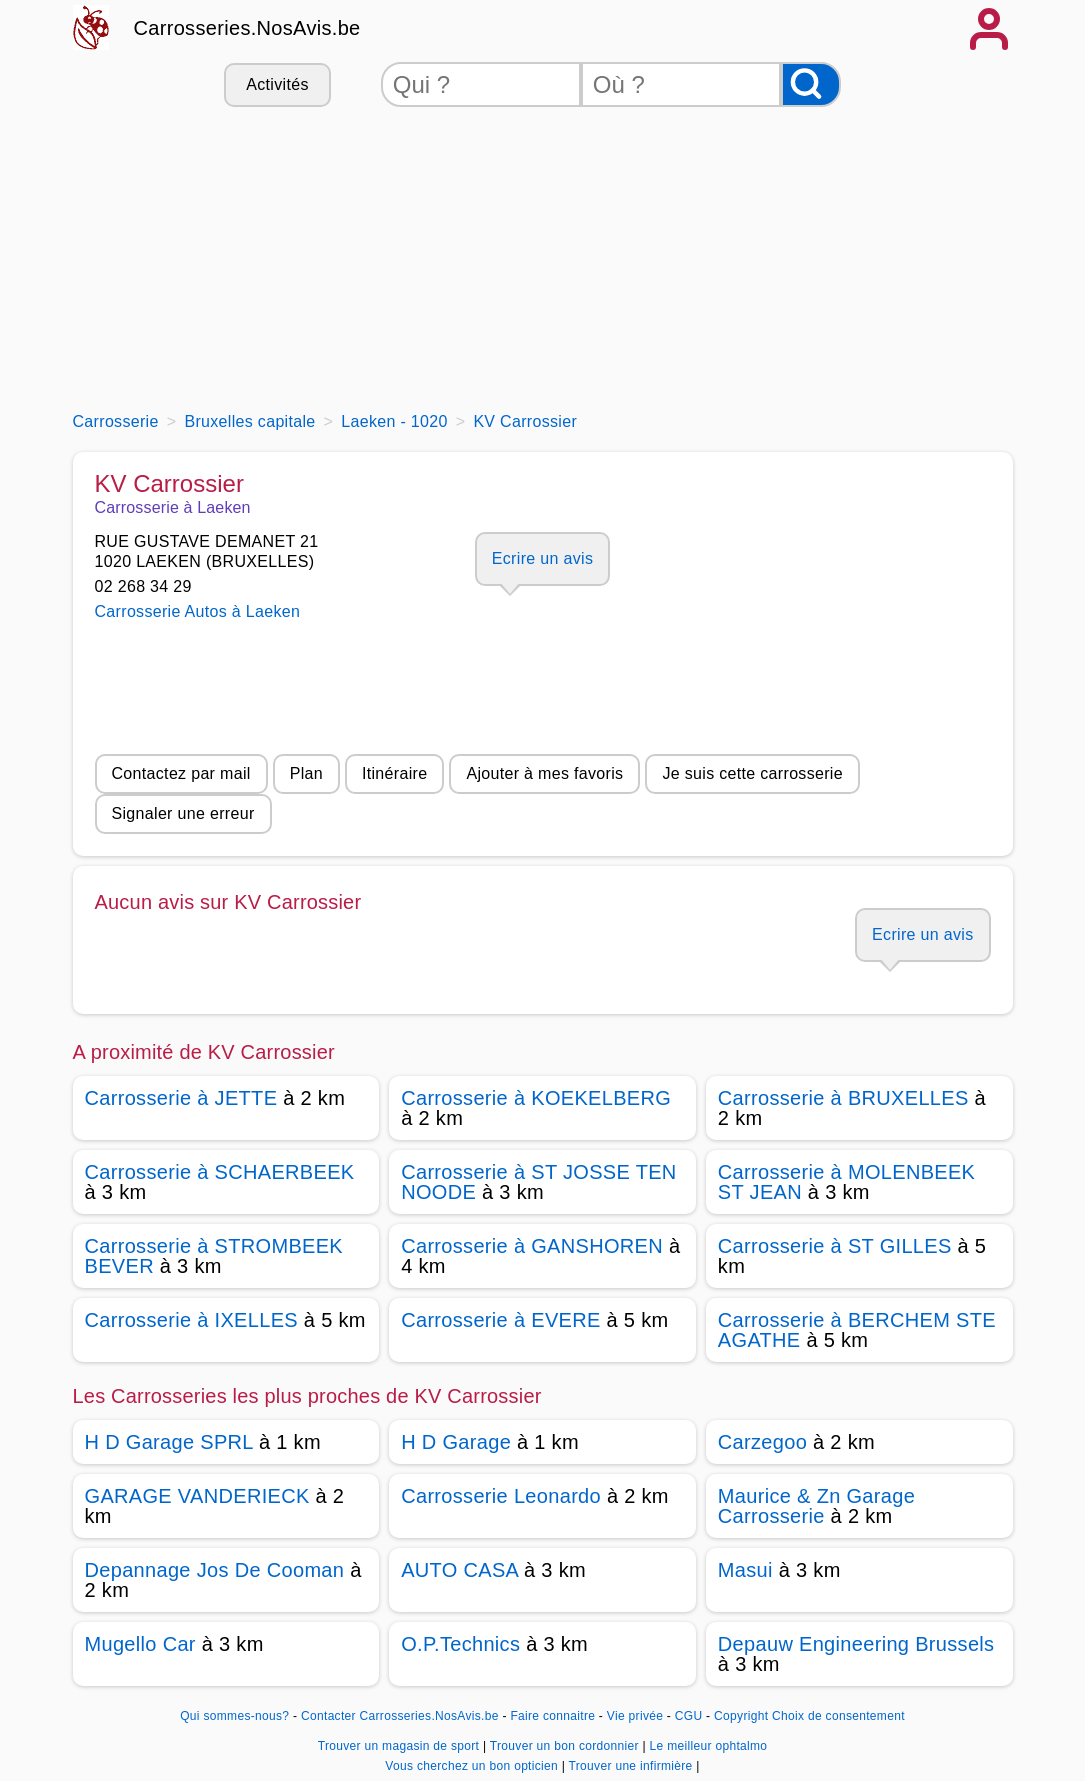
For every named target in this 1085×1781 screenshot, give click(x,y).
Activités (277, 84)
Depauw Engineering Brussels (856, 1644)
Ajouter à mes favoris (544, 773)
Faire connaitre (552, 1716)
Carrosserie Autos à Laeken (198, 611)
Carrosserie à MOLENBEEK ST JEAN (846, 1182)
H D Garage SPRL (169, 1442)
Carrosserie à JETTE (181, 1098)
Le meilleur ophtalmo (709, 1746)
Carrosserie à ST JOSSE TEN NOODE (538, 1182)
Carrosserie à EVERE (500, 1320)
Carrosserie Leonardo (501, 1496)
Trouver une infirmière (633, 1766)
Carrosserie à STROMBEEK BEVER (214, 1256)
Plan (306, 773)
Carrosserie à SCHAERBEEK (220, 1172)
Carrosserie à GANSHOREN (532, 1246)
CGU (689, 1716)
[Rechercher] (811, 84)
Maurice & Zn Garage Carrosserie (816, 1506)
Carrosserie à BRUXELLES (843, 1098)
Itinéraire (394, 773)
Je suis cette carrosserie (752, 773)
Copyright (741, 1716)
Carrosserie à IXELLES (191, 1320)
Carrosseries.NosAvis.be (247, 28)
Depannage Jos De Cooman (215, 1570)
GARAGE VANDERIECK (197, 1496)
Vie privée (635, 1716)
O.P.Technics (460, 1644)
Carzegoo (762, 1442)
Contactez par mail (181, 773)
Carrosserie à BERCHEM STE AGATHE (857, 1330)
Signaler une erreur (183, 813)
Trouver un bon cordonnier (566, 1746)
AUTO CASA (459, 1570)
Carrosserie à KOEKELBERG (536, 1098)
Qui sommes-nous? (234, 1716)
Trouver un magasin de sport (400, 1746)
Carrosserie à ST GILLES (835, 1246)
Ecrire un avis (542, 558)
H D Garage (456, 1442)
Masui (745, 1570)
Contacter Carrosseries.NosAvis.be (400, 1716)
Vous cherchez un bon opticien (473, 1766)
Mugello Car (140, 1644)
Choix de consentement (838, 1716)
